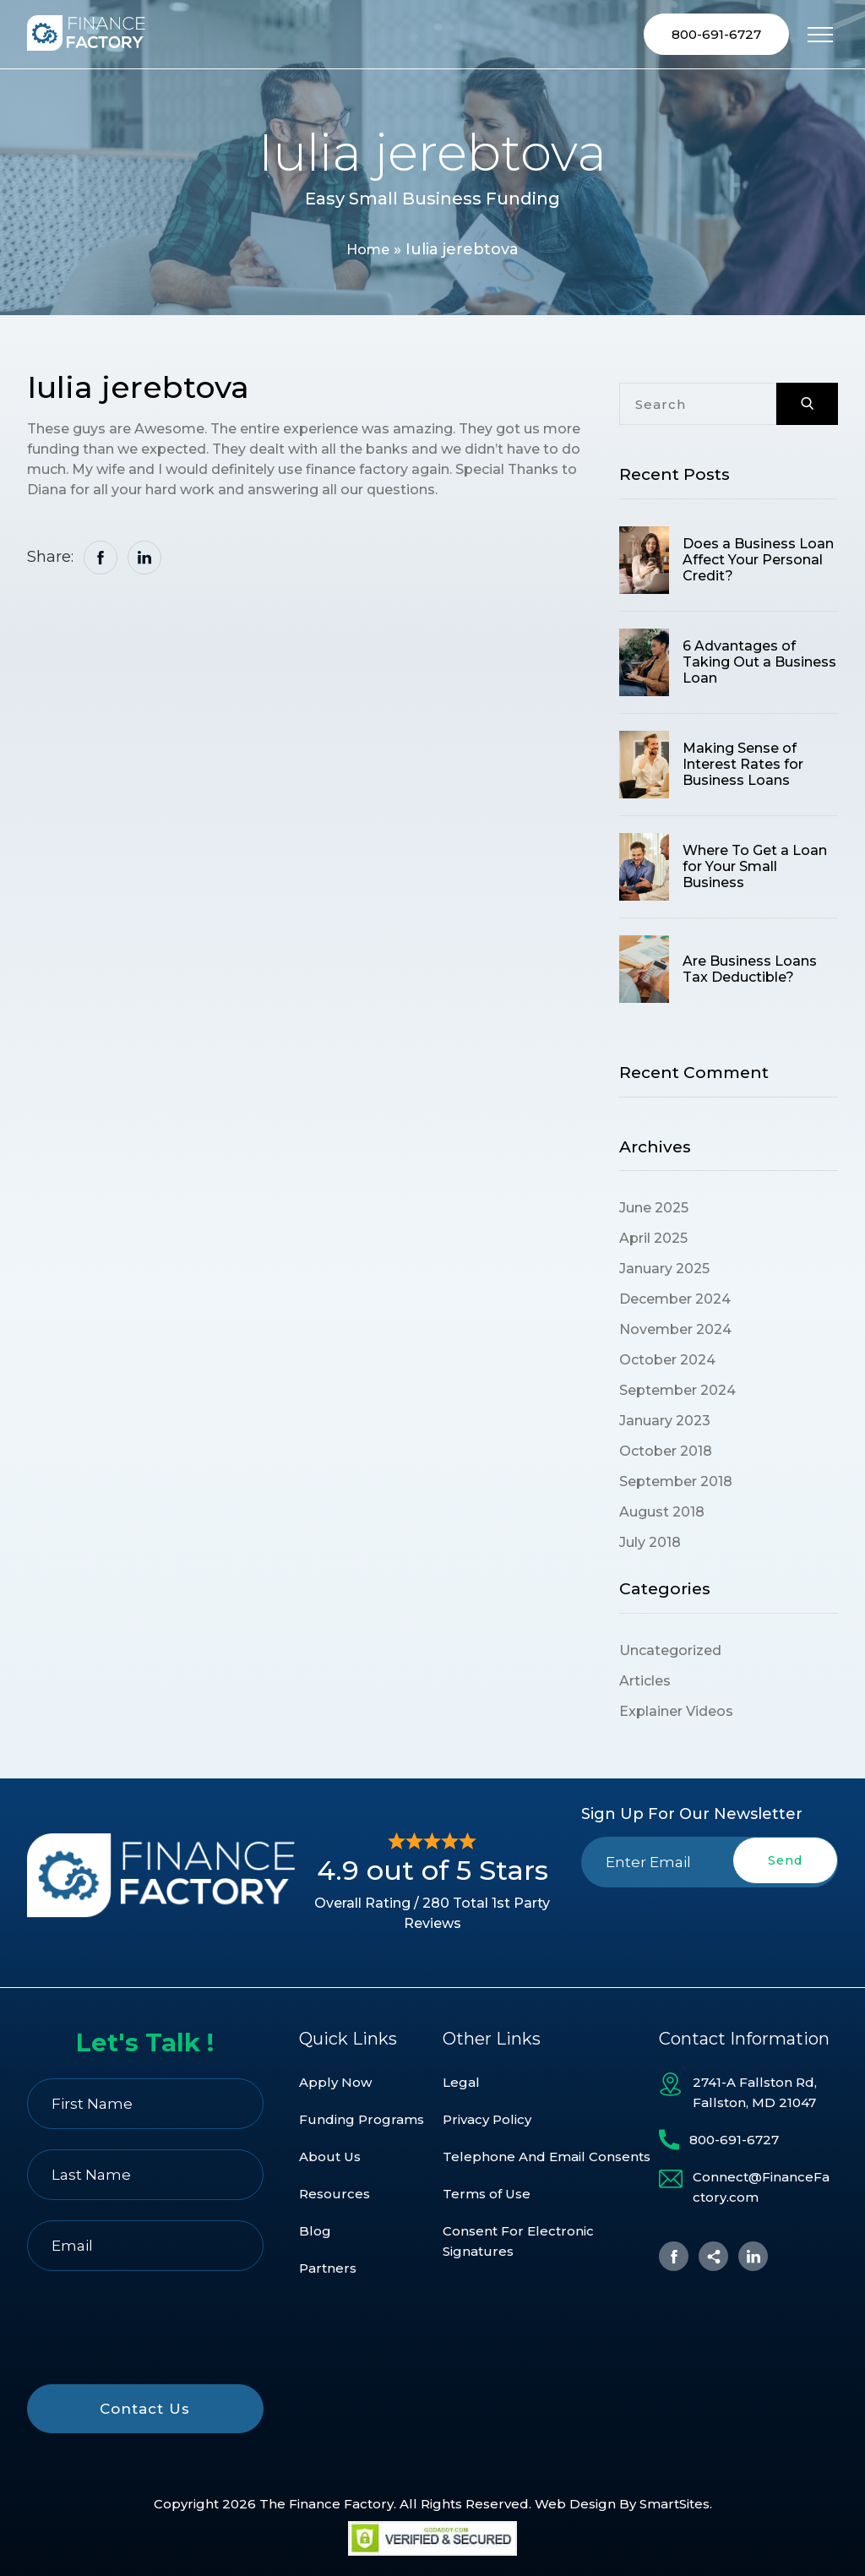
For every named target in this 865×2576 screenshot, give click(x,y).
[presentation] (709, 1927)
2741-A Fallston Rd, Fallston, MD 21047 (755, 2092)
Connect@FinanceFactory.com (761, 2187)
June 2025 (653, 1210)
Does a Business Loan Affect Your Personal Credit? (758, 562)
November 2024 (675, 1332)
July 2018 (650, 1545)
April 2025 (653, 1241)
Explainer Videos (676, 1714)
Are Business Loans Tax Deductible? (750, 971)
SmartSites (674, 2504)
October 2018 (665, 1454)
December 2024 (675, 1301)
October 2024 (667, 1362)
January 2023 (664, 1423)
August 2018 (662, 1514)
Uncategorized (670, 1653)
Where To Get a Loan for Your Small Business (755, 869)
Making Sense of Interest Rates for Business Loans (743, 767)
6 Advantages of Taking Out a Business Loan (759, 664)
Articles (645, 1683)
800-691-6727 (716, 35)
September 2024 (677, 1393)
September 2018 (675, 1484)
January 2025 (664, 1271)
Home (368, 251)
